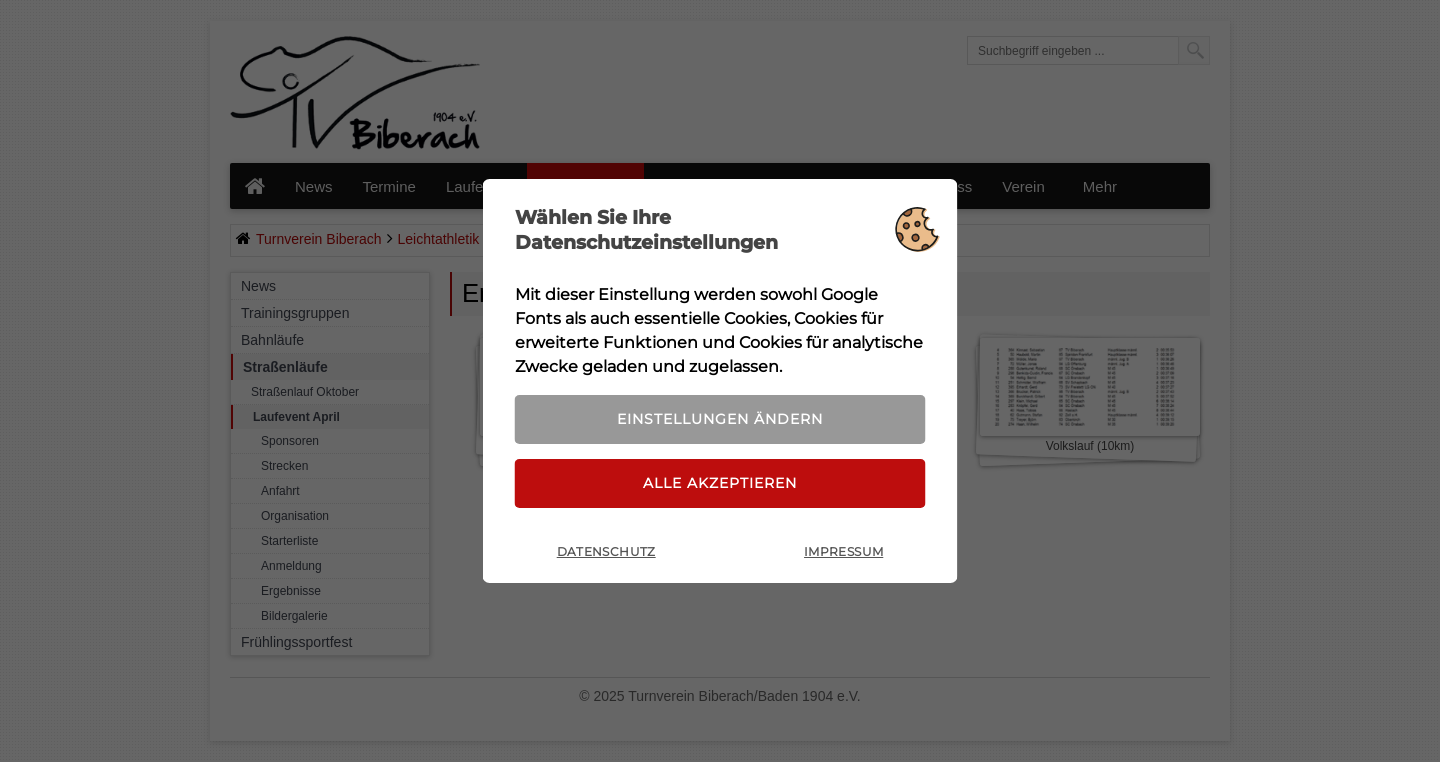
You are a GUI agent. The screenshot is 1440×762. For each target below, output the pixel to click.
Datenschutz (606, 551)
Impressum (843, 551)
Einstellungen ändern (720, 419)
